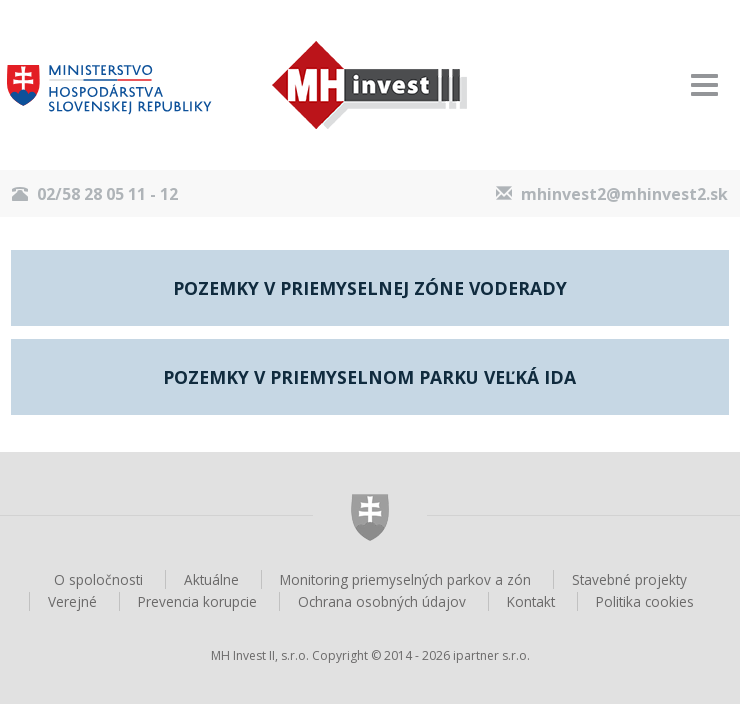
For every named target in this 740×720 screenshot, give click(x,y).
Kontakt (531, 601)
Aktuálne (211, 579)
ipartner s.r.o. (491, 655)
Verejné (72, 601)
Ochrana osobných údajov (382, 601)
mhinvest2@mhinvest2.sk (624, 194)
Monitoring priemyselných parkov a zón (405, 579)
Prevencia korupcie (197, 601)
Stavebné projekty (629, 579)
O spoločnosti (98, 579)
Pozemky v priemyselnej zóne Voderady (370, 288)
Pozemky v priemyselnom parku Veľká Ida (369, 377)
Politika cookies (645, 601)
